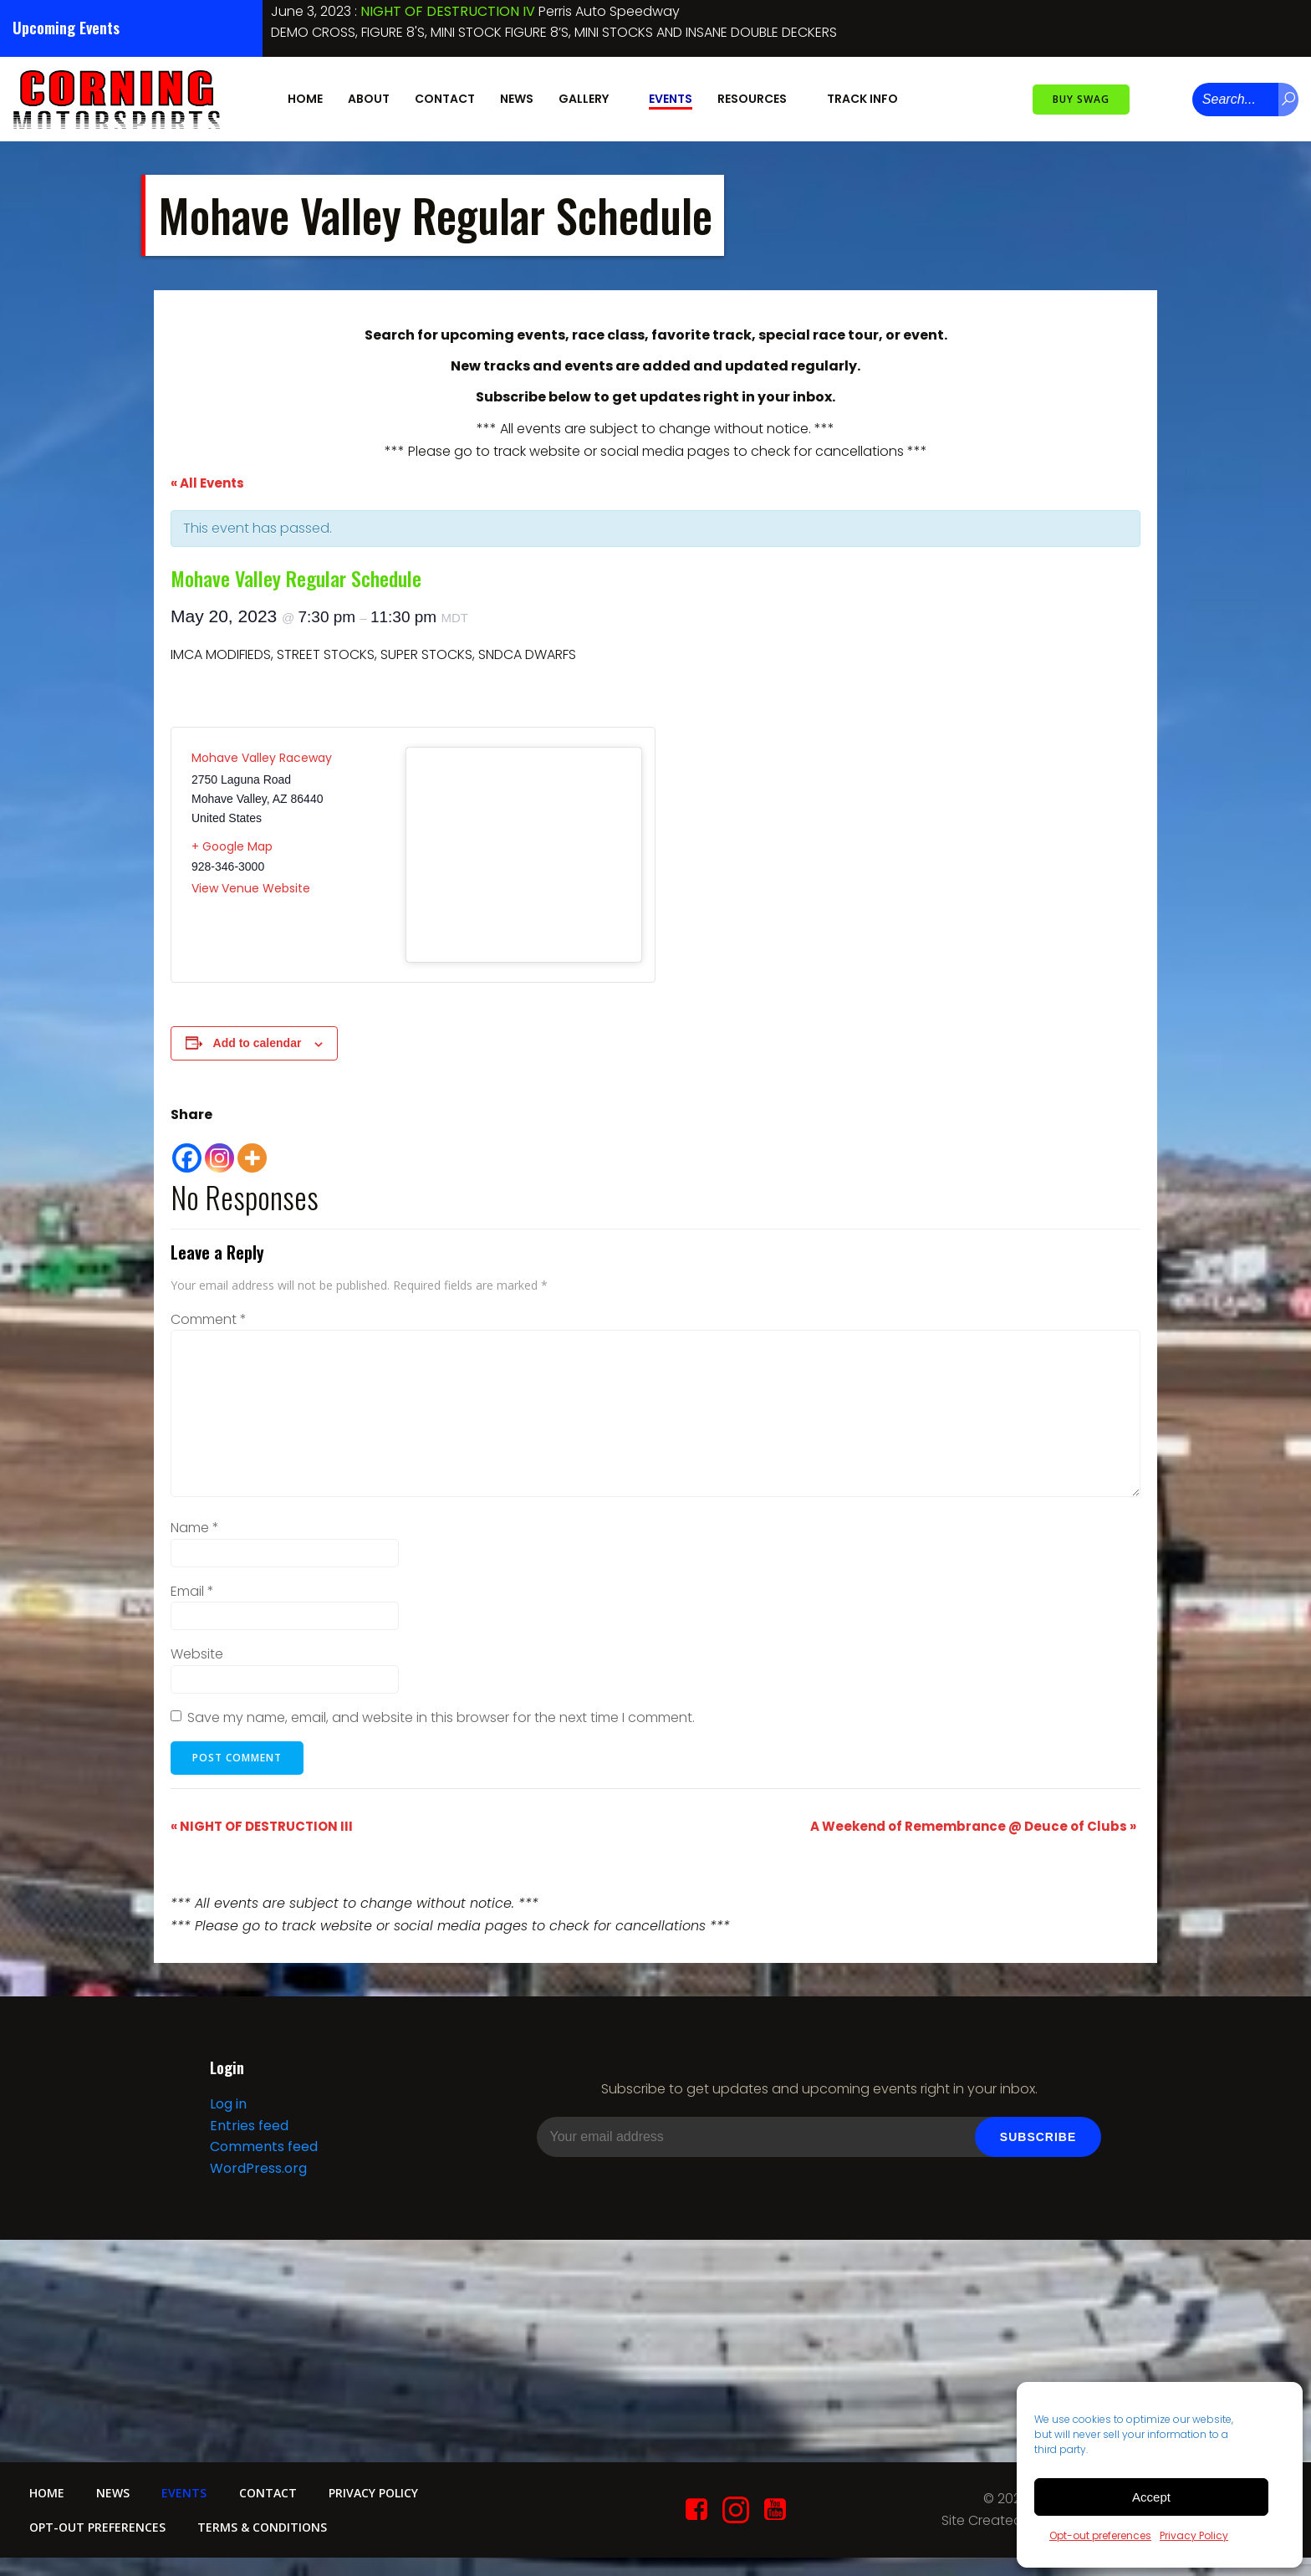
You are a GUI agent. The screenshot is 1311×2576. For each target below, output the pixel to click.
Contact (445, 98)
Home (305, 98)
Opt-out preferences (1100, 2535)
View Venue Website (250, 887)
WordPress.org (257, 2169)
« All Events (207, 482)
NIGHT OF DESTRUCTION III (262, 1825)
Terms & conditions (264, 2530)
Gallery (591, 98)
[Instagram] (219, 1150)
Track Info (870, 98)
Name (195, 1526)
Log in (227, 2105)
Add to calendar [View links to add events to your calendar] (257, 1042)
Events (670, 98)
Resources (759, 98)
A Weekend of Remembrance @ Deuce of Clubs (973, 1825)
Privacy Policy (1194, 2535)
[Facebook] (186, 1150)
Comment (209, 1318)
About (369, 98)
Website (197, 1653)
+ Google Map (232, 845)
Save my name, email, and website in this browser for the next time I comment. (441, 1716)
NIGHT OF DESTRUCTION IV (447, 11)
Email (192, 1590)
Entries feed (248, 2126)
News (516, 98)
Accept (1151, 2497)
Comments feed (263, 2148)
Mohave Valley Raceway (261, 757)
